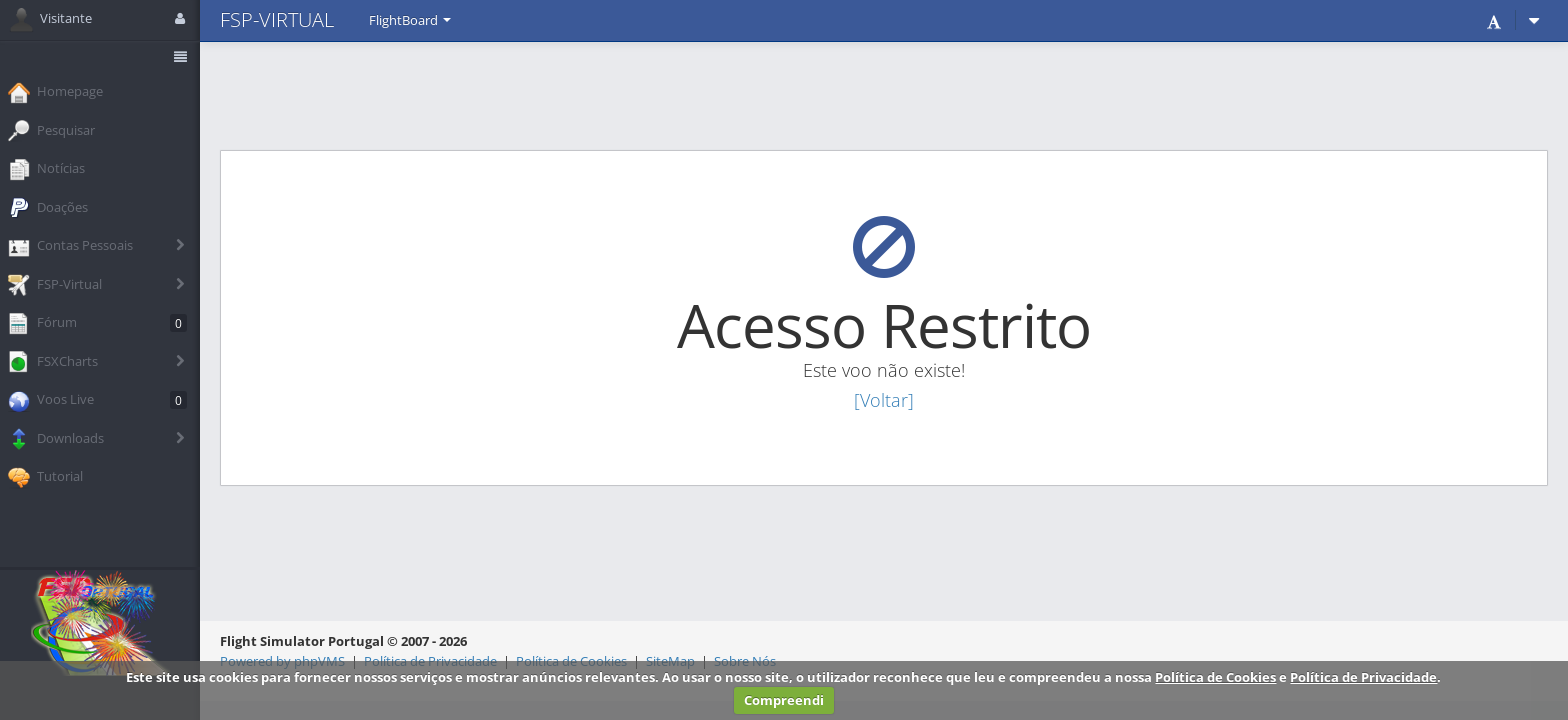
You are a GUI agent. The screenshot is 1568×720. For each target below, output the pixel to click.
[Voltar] (884, 400)
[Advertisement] (884, 95)
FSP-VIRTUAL (277, 19)
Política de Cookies (1215, 677)
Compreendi (784, 700)
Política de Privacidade (1363, 677)
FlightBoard (410, 20)
